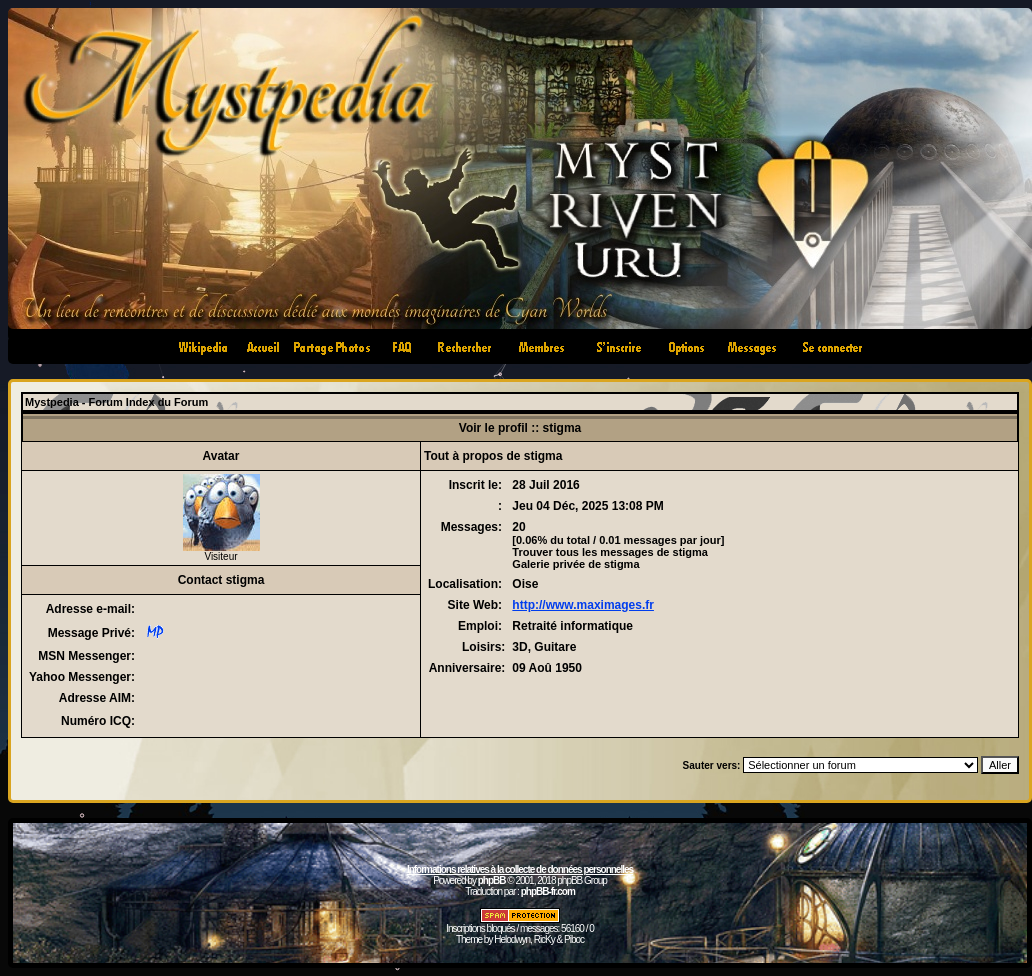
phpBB (492, 880)
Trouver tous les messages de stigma (610, 552)
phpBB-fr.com (548, 891)
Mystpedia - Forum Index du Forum (116, 402)
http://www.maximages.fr (583, 605)
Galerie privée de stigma (575, 564)
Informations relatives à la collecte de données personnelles (520, 869)
